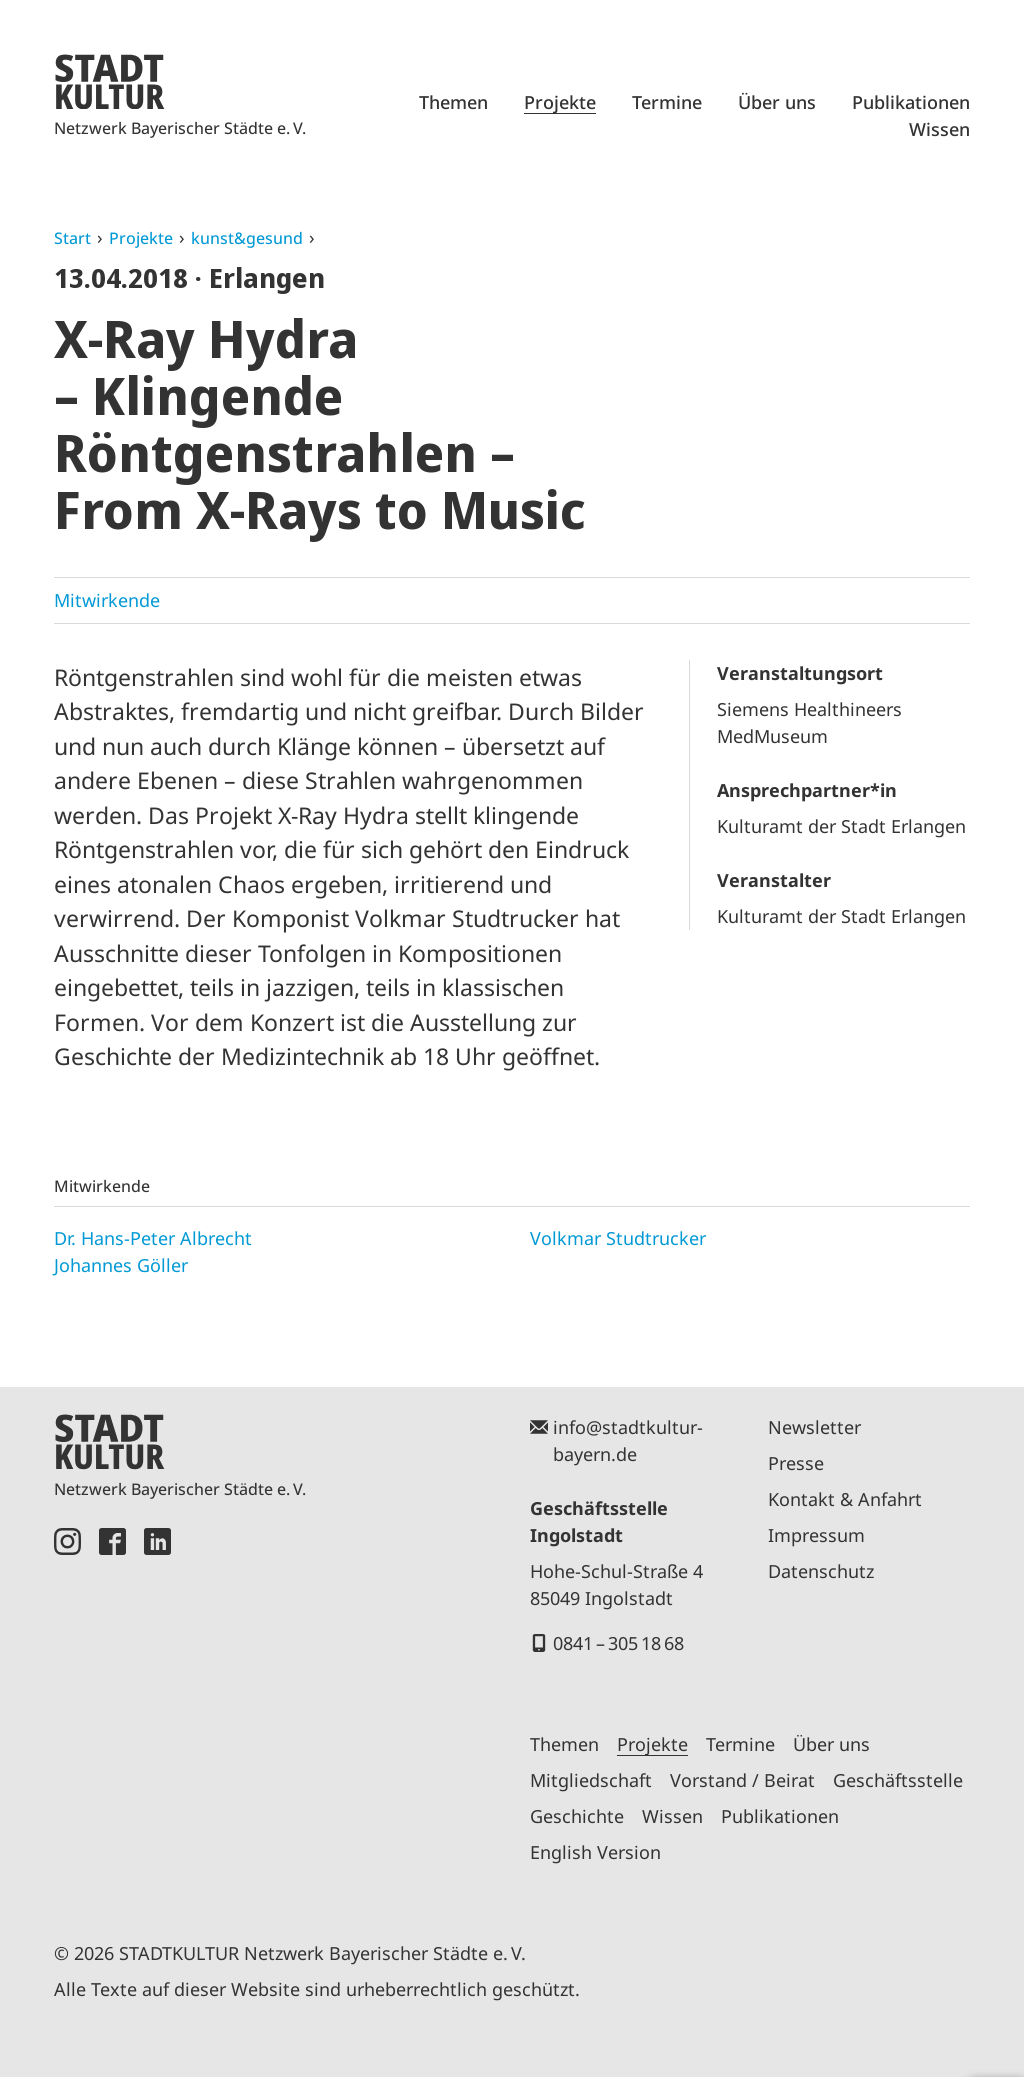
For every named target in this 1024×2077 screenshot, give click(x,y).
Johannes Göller (121, 1265)
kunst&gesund (247, 238)
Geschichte (577, 1816)
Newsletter (814, 1427)
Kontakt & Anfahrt (845, 1499)
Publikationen (911, 102)
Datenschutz (821, 1571)
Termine (667, 102)
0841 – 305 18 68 (618, 1643)
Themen (453, 102)
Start (72, 238)
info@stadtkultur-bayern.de (628, 1440)
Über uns (777, 102)
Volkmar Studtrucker (618, 1238)
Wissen (939, 129)
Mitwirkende (107, 600)
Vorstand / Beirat (742, 1780)
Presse (796, 1463)
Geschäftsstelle (898, 1780)
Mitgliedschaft (591, 1780)
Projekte (560, 102)
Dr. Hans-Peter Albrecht (153, 1238)
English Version (595, 1852)
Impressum (816, 1535)
